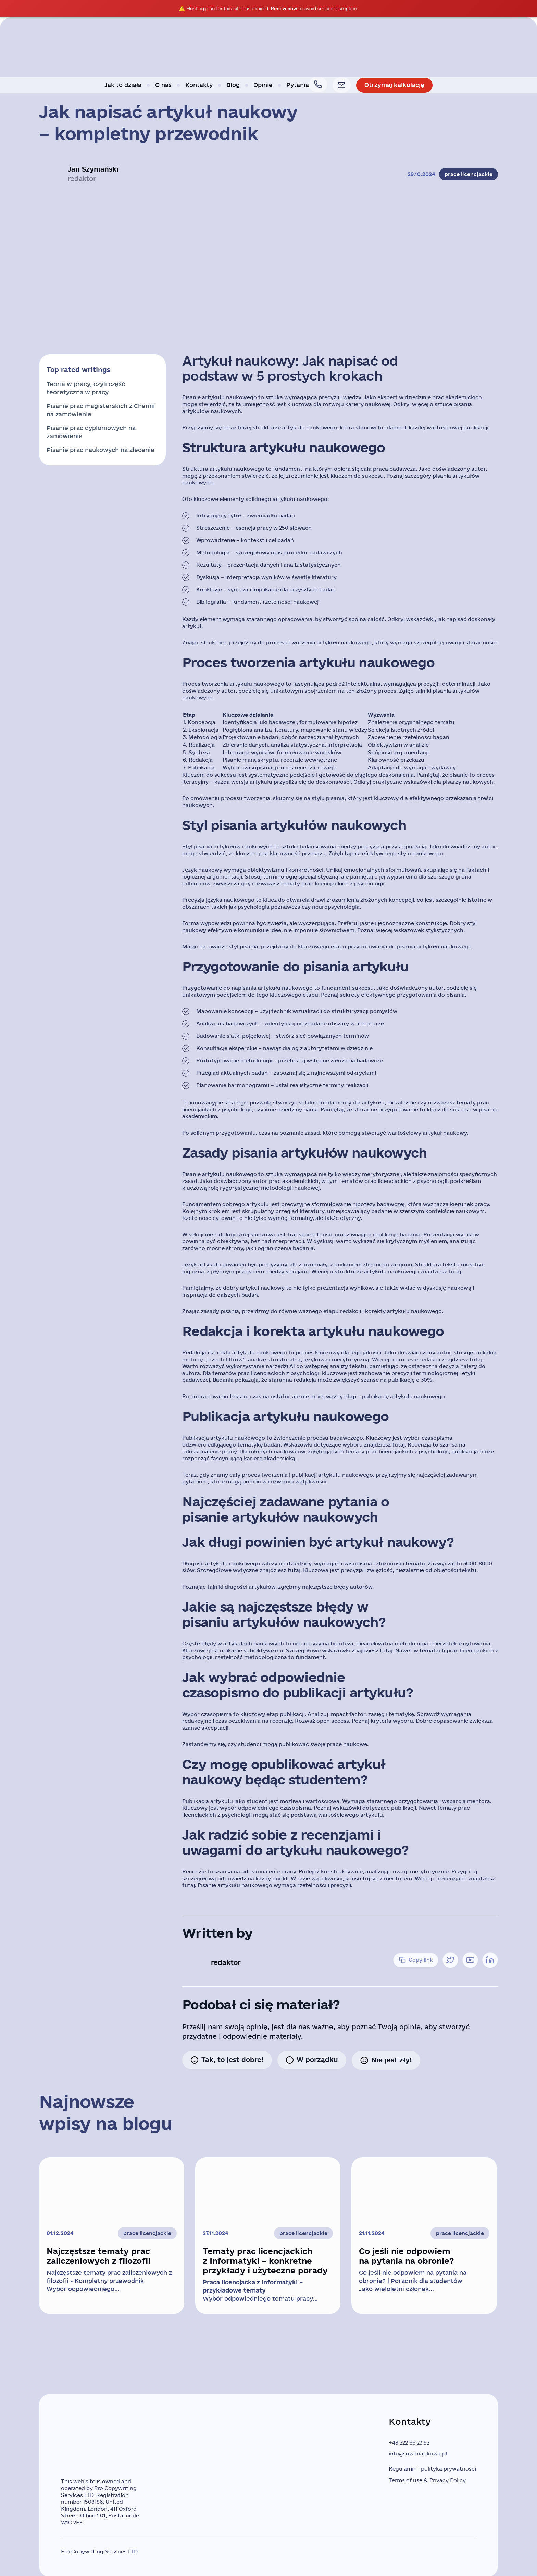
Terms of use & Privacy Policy (427, 2480)
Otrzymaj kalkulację (393, 85)
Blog (234, 85)
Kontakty (200, 85)
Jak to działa (124, 85)
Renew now (284, 8)
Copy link (416, 1960)
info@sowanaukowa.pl (418, 2454)
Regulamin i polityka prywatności (432, 2469)
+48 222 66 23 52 (409, 2443)
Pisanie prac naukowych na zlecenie (100, 450)
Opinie (264, 85)
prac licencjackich (325, 884)
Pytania (299, 85)
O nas (165, 85)
